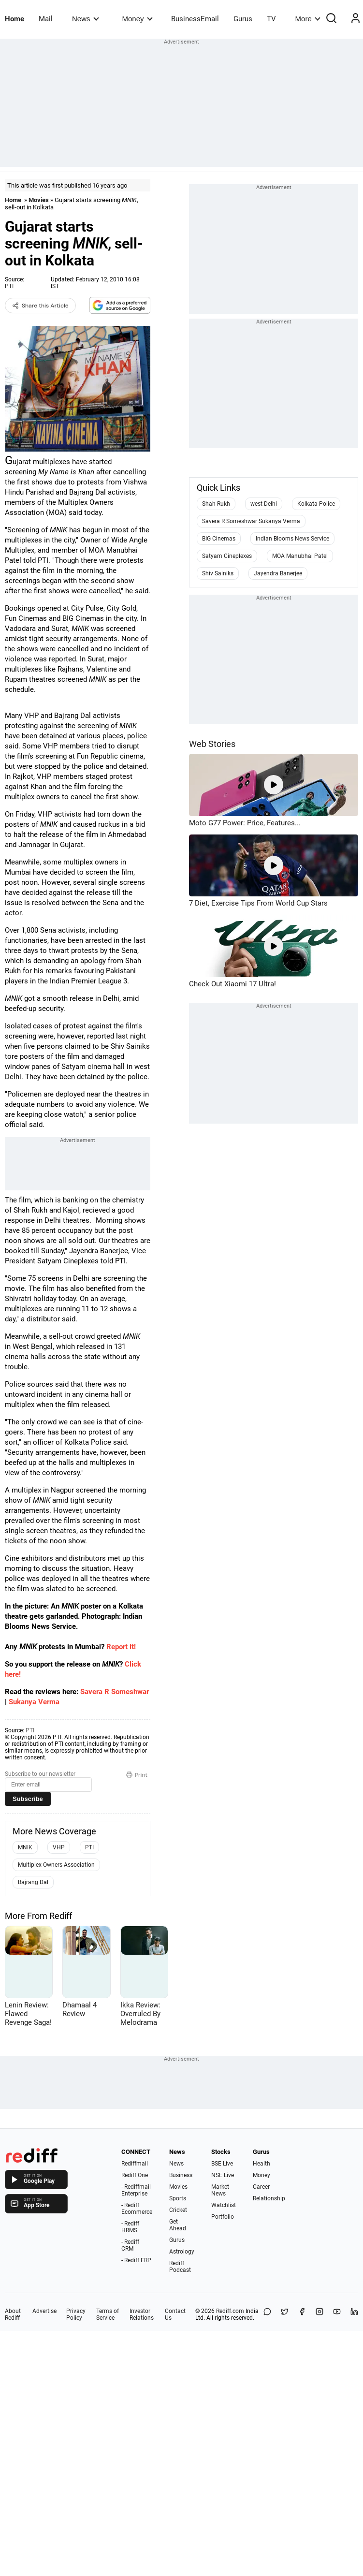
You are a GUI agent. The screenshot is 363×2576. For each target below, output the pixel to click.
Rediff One (134, 2175)
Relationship (269, 2198)
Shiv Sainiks (217, 573)
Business (180, 2175)
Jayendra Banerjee (278, 573)
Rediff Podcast (180, 2266)
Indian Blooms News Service (292, 538)
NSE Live (222, 2175)
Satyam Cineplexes (227, 556)
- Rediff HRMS (130, 2227)
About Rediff (13, 2314)
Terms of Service (107, 2314)
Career (261, 2186)
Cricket (178, 2210)
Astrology (181, 2251)
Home (14, 19)
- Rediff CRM (130, 2245)
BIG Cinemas (218, 538)
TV (271, 19)
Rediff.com (230, 2311)
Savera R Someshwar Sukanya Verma (251, 521)
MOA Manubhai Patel (300, 556)
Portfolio (222, 2216)
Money (137, 19)
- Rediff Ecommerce (136, 2208)
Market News (220, 2190)
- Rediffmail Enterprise (136, 2190)
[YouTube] (337, 2314)
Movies (39, 200)
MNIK (25, 1847)
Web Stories (212, 744)
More (307, 19)
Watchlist (223, 2205)
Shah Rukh (216, 503)
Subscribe (28, 1798)
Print (136, 1775)
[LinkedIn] (354, 2314)
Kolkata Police (316, 503)
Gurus (242, 19)
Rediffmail (134, 2163)
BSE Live (222, 2163)
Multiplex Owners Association (56, 1864)
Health (261, 2163)
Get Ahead (177, 2225)
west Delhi (263, 503)
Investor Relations (142, 2314)
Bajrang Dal (33, 1882)
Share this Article (40, 305)
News (85, 19)
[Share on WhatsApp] (267, 2314)
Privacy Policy (76, 2314)
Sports (177, 2198)
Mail (46, 19)
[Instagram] (319, 2314)
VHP (59, 1847)
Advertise (44, 2311)
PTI (9, 286)
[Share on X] (285, 2314)
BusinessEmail (195, 19)
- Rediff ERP (136, 2260)
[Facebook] (302, 2314)
